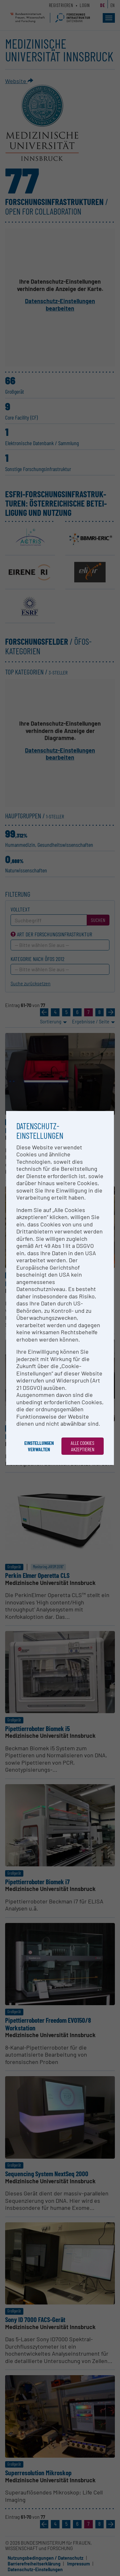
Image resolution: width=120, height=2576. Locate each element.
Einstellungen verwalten (39, 1446)
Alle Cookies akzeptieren (82, 1446)
